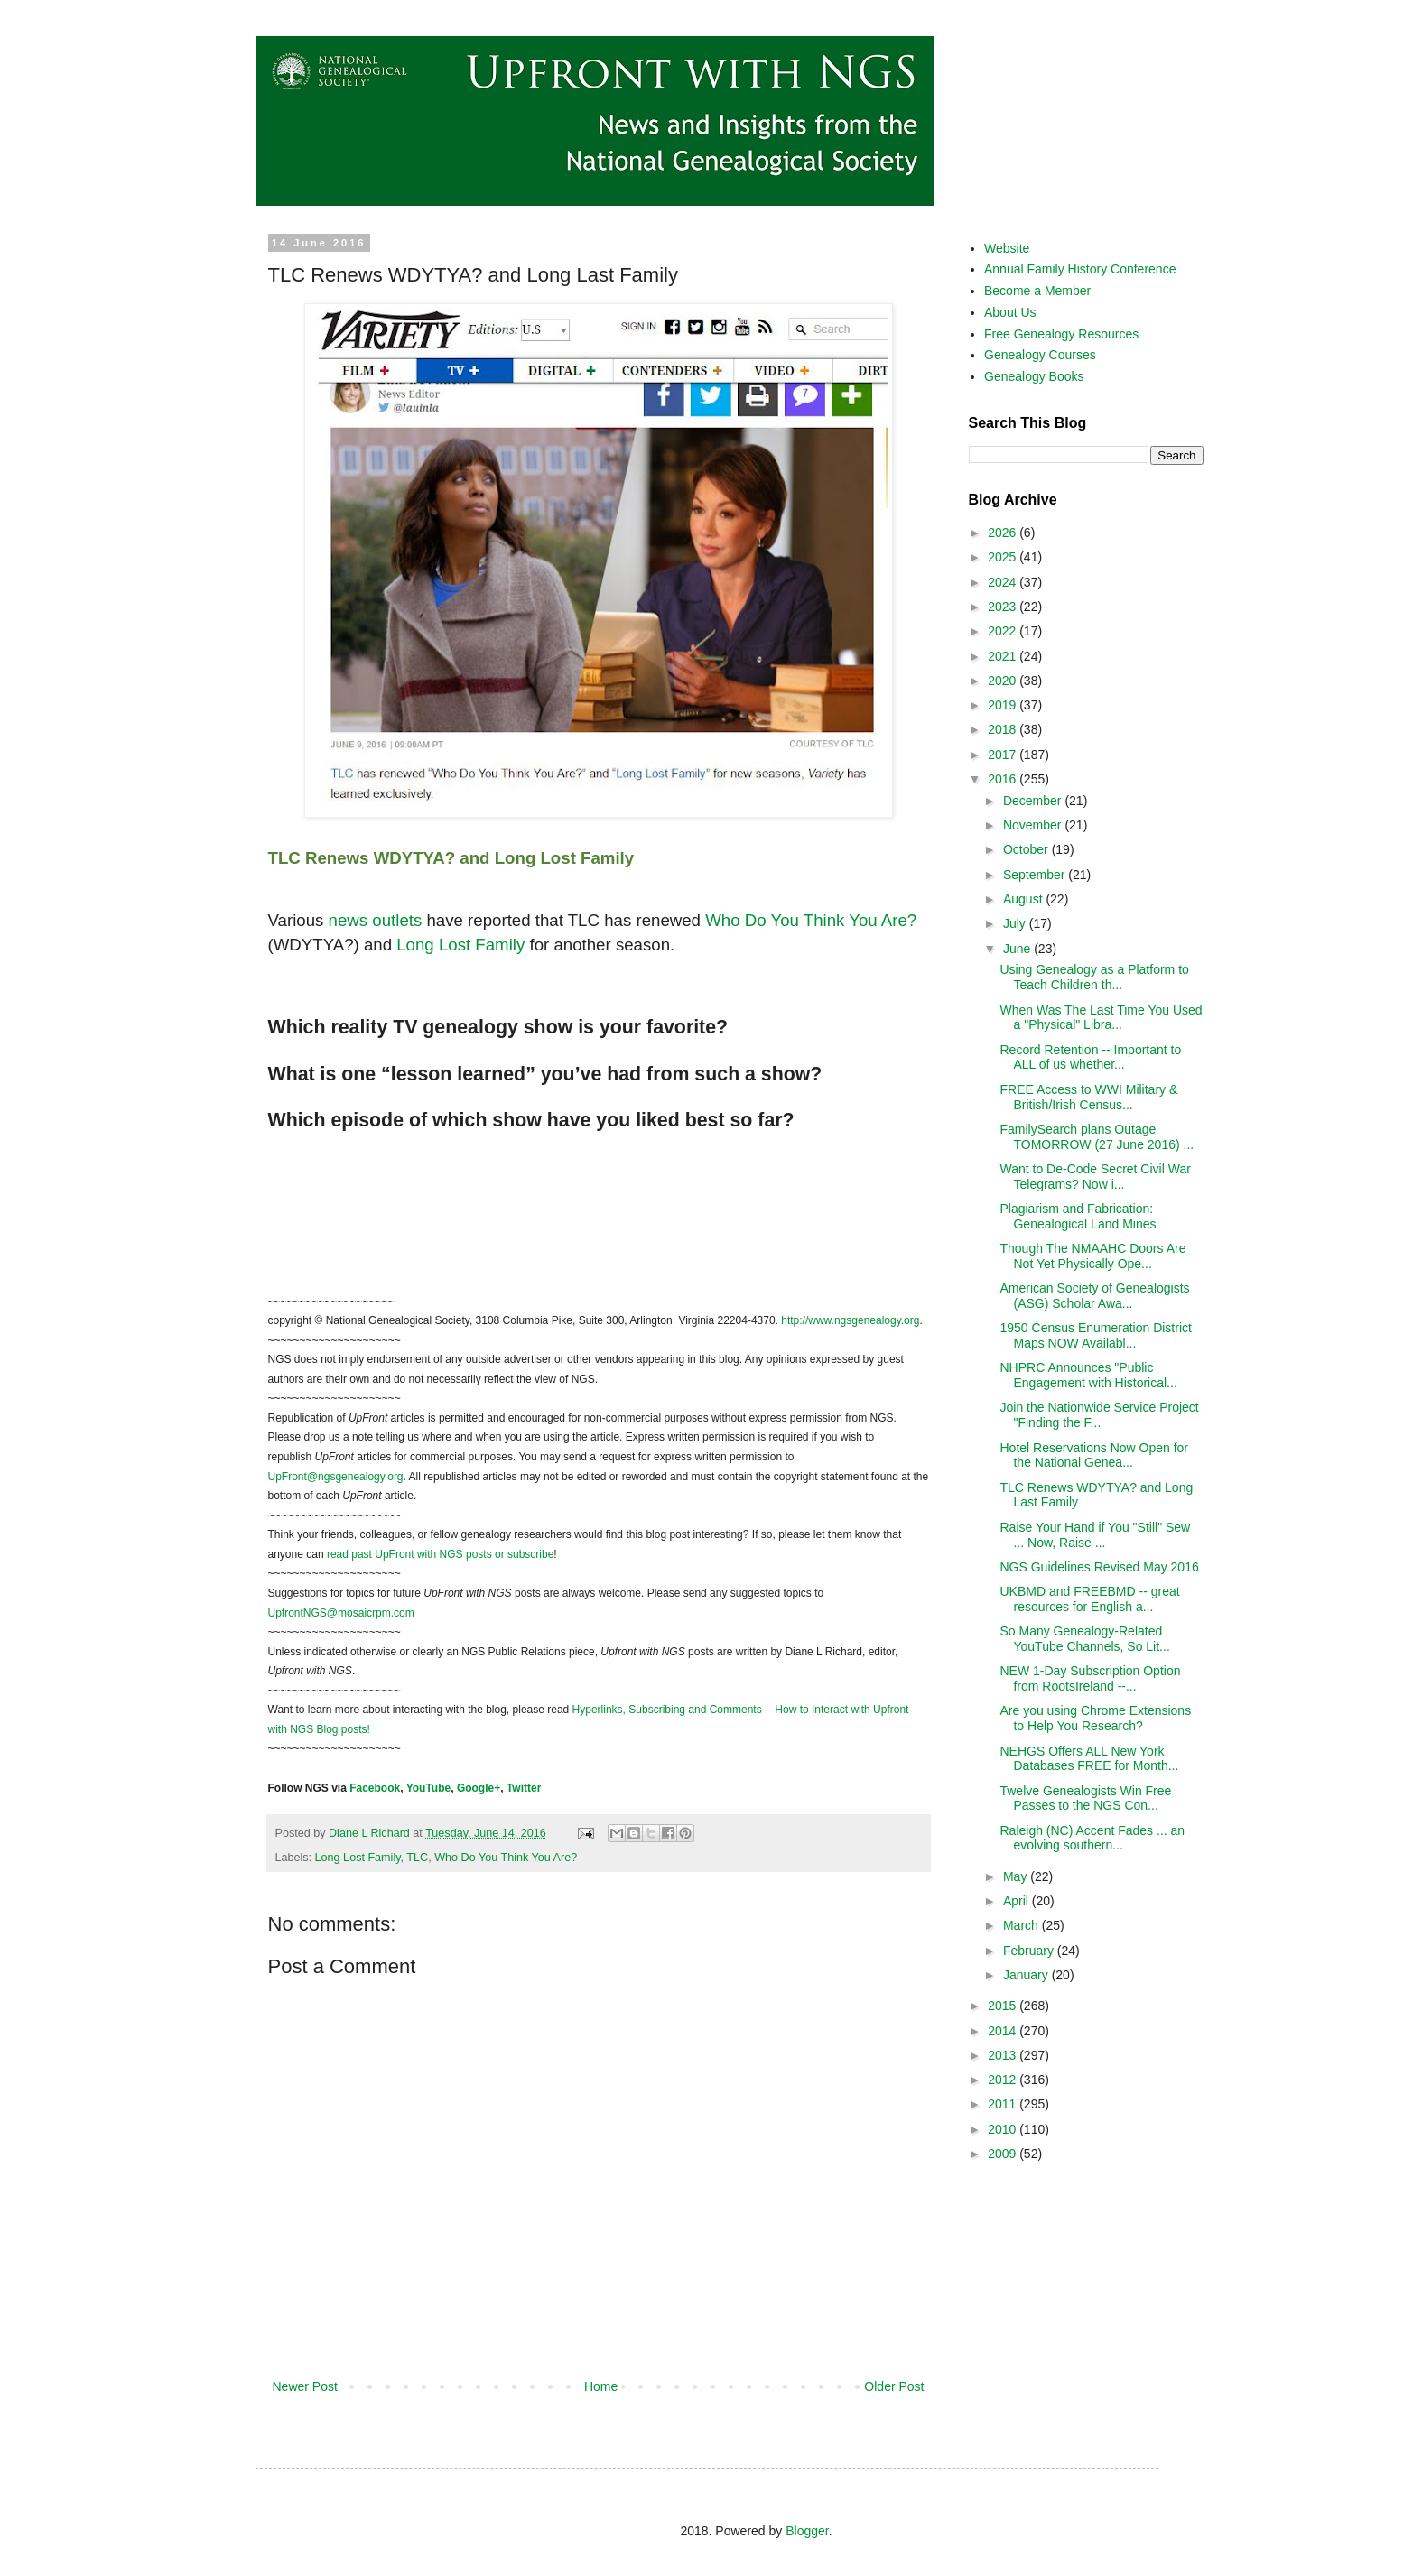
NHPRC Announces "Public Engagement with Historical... (1087, 1375)
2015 (1003, 2005)
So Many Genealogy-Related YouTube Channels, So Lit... (1084, 1639)
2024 (1003, 582)
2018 (1003, 729)
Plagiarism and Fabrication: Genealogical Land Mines (1077, 1216)
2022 (1003, 631)
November (1033, 825)
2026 (1003, 532)
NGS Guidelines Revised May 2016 (1098, 1567)
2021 (1003, 656)
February (1030, 1950)
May (1016, 1876)
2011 (1003, 2104)
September (1035, 874)
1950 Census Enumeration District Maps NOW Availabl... (1095, 1335)
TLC (417, 1857)
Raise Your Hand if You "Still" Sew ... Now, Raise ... (1094, 1535)
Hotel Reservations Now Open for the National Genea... (1093, 1455)
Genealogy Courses (1040, 354)
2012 (1003, 2079)
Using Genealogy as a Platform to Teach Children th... (1093, 977)
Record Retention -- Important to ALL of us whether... (1090, 1057)
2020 (1003, 680)
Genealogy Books (1034, 376)
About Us (1010, 312)
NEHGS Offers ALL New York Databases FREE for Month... (1088, 1759)
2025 (1003, 557)
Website (1006, 248)
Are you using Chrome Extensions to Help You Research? (1095, 1718)
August (1024, 899)
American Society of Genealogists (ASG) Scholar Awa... (1094, 1296)
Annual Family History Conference (1080, 269)
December (1033, 800)
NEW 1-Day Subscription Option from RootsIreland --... (1089, 1678)
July (1016, 923)
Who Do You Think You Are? (505, 1857)
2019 (1003, 705)
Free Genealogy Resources (1061, 334)
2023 (1003, 606)
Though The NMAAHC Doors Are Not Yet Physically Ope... (1092, 1256)
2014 (1003, 2031)
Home (601, 2386)
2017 (1003, 754)
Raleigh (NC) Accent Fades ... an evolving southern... (1092, 1838)
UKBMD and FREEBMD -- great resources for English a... (1089, 1599)
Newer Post (305, 2386)
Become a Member (1037, 290)
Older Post (894, 2386)
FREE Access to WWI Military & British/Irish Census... (1088, 1097)
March (1022, 1925)
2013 (1003, 2055)
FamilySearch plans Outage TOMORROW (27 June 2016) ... (1096, 1137)
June (1018, 948)
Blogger (807, 2531)
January (1027, 1975)
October (1027, 849)
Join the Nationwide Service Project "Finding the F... (1098, 1415)
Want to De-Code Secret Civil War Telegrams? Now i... (1094, 1176)
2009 (1003, 2153)
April (1017, 1901)
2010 (1003, 2129)
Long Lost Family (358, 1857)
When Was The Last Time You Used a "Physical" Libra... (1100, 1018)
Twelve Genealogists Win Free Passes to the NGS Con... (1085, 1798)
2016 (1003, 779)
